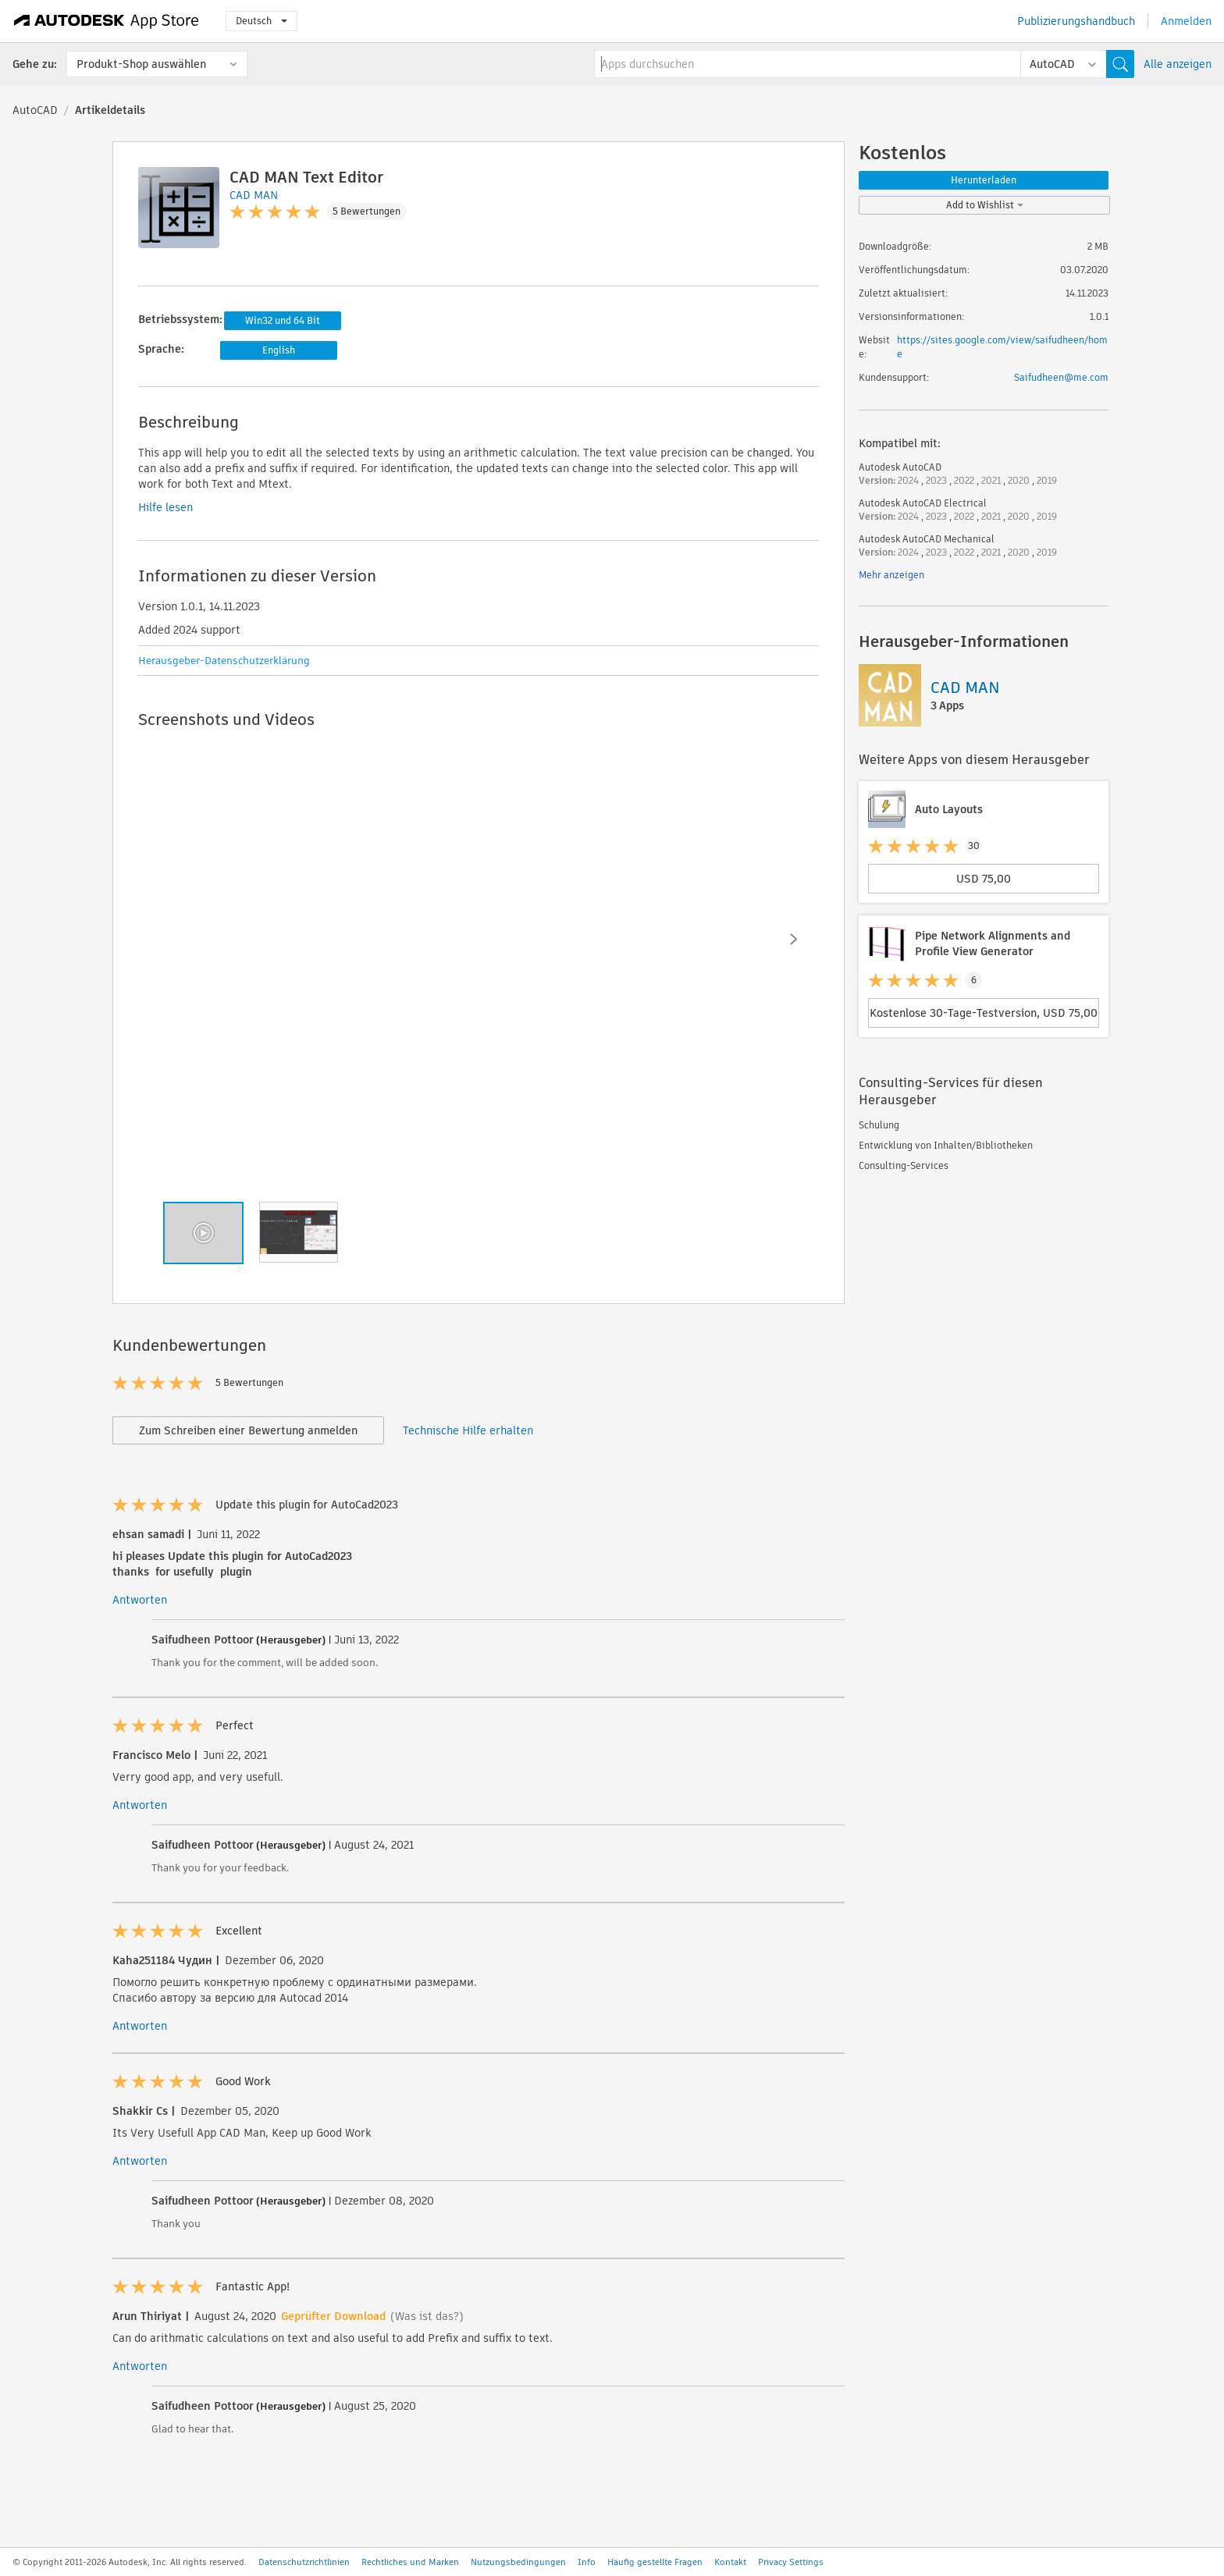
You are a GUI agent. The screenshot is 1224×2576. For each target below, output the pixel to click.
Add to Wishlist (984, 204)
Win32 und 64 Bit (282, 320)
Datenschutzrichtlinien (304, 2562)
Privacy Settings (791, 2562)
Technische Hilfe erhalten (468, 1430)
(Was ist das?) (427, 2316)
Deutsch (261, 20)
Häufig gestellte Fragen (655, 2562)
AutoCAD (35, 110)
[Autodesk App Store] (106, 21)
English (278, 350)
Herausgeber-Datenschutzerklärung (224, 660)
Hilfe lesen (165, 507)
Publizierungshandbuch (1076, 21)
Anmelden (1186, 21)
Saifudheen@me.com (1061, 377)
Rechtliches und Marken (410, 2562)
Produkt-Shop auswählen (141, 64)
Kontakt (730, 2562)
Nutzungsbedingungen (518, 2562)
